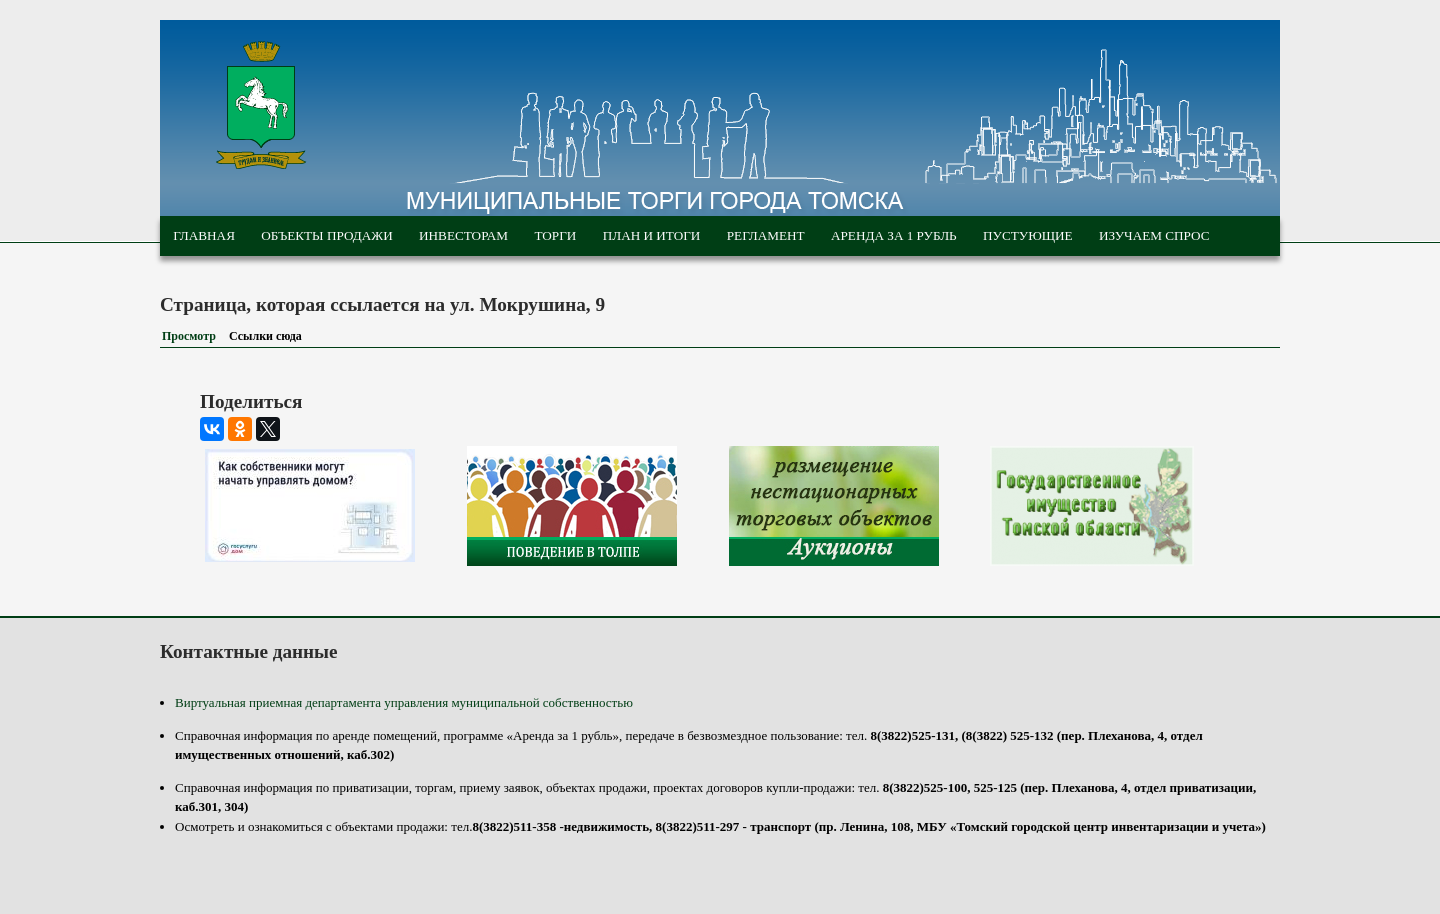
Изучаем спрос (1154, 235)
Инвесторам (463, 235)
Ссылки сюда (269, 336)
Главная (204, 235)
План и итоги (652, 235)
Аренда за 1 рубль (894, 235)
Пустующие (1028, 235)
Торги (555, 235)
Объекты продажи (326, 235)
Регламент (766, 235)
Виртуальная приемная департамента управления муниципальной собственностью (404, 702)
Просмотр (189, 336)
